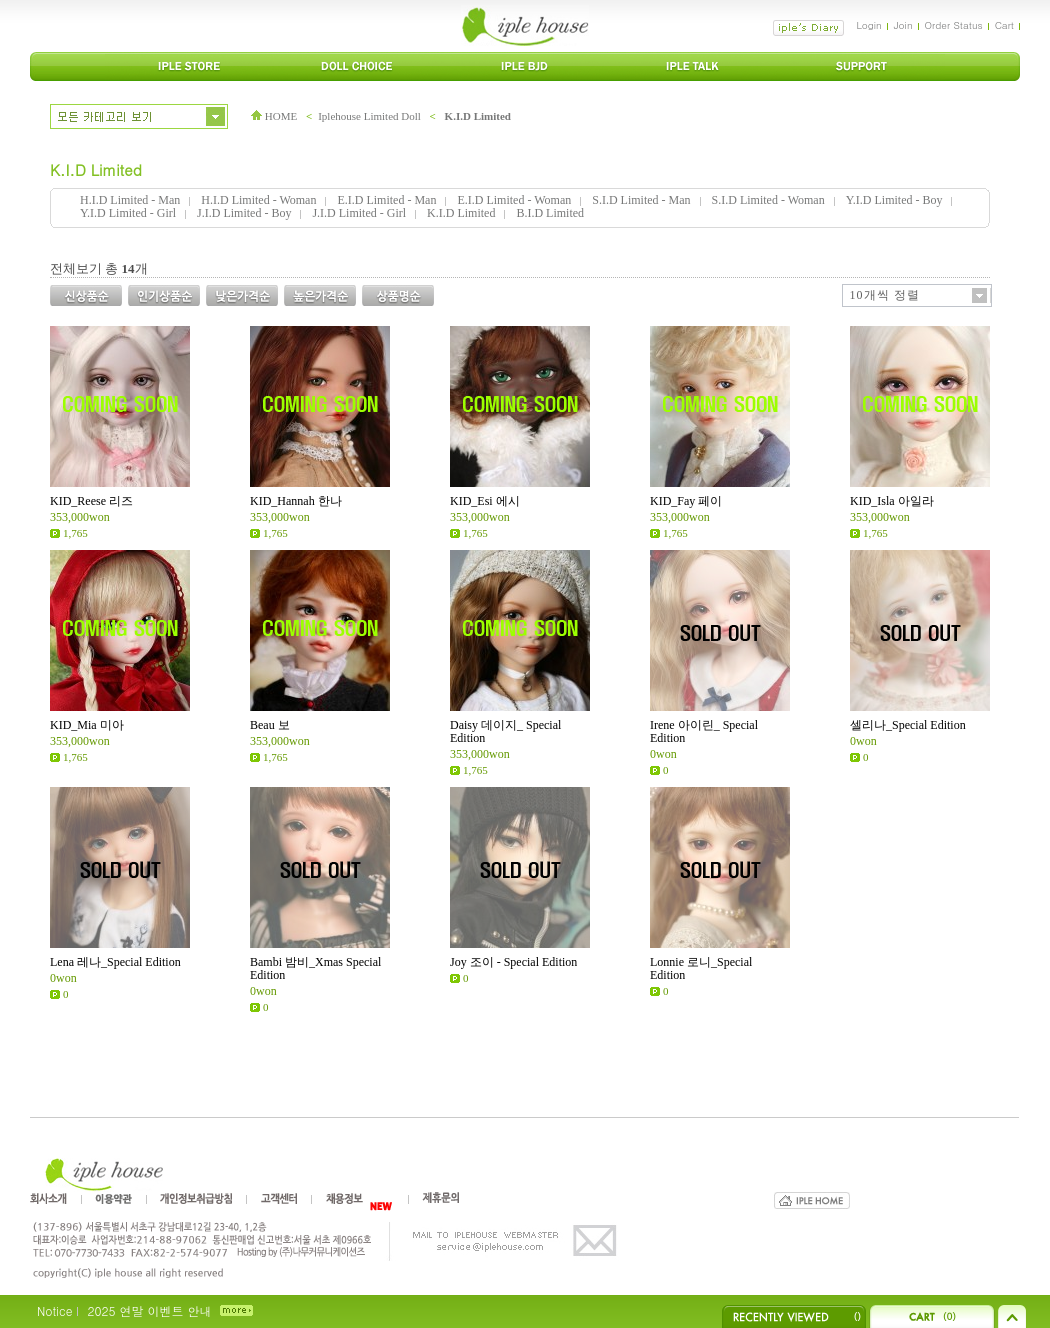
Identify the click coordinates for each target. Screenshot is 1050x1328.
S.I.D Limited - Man (641, 200)
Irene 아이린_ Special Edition (704, 731)
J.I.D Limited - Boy (244, 213)
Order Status (954, 25)
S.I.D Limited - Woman (768, 200)
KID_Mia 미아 (87, 725)
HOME (274, 116)
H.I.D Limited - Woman (258, 200)
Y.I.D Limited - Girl (128, 213)
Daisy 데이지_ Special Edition (505, 731)
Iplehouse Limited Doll (369, 116)
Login (868, 25)
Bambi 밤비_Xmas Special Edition (315, 968)
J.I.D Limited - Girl (359, 213)
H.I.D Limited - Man (130, 200)
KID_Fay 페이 (686, 501)
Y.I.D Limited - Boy (894, 200)
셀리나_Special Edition (908, 725)
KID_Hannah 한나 (296, 501)
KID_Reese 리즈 (91, 501)
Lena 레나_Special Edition (115, 962)
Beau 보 (270, 725)
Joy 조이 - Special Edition (513, 962)
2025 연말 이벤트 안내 (149, 1310)
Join (903, 25)
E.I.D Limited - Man (386, 200)
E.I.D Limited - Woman (514, 200)
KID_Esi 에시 (485, 501)
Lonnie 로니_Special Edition (701, 968)
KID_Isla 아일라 (892, 501)
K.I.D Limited (478, 116)
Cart (1004, 25)
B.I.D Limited (550, 213)
